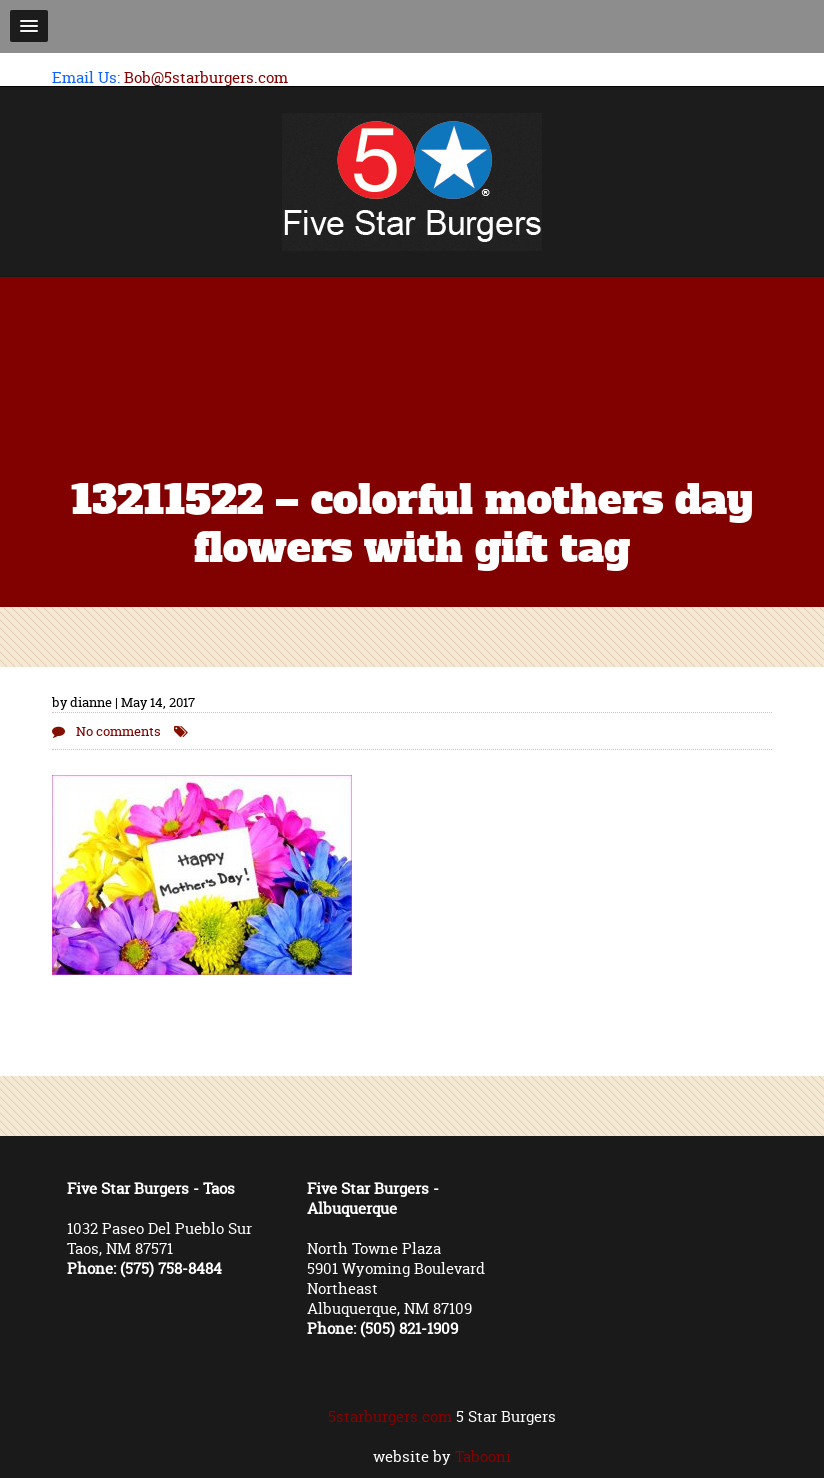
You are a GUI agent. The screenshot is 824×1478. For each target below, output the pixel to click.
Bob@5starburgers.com (206, 77)
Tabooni (483, 1456)
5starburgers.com (390, 1416)
